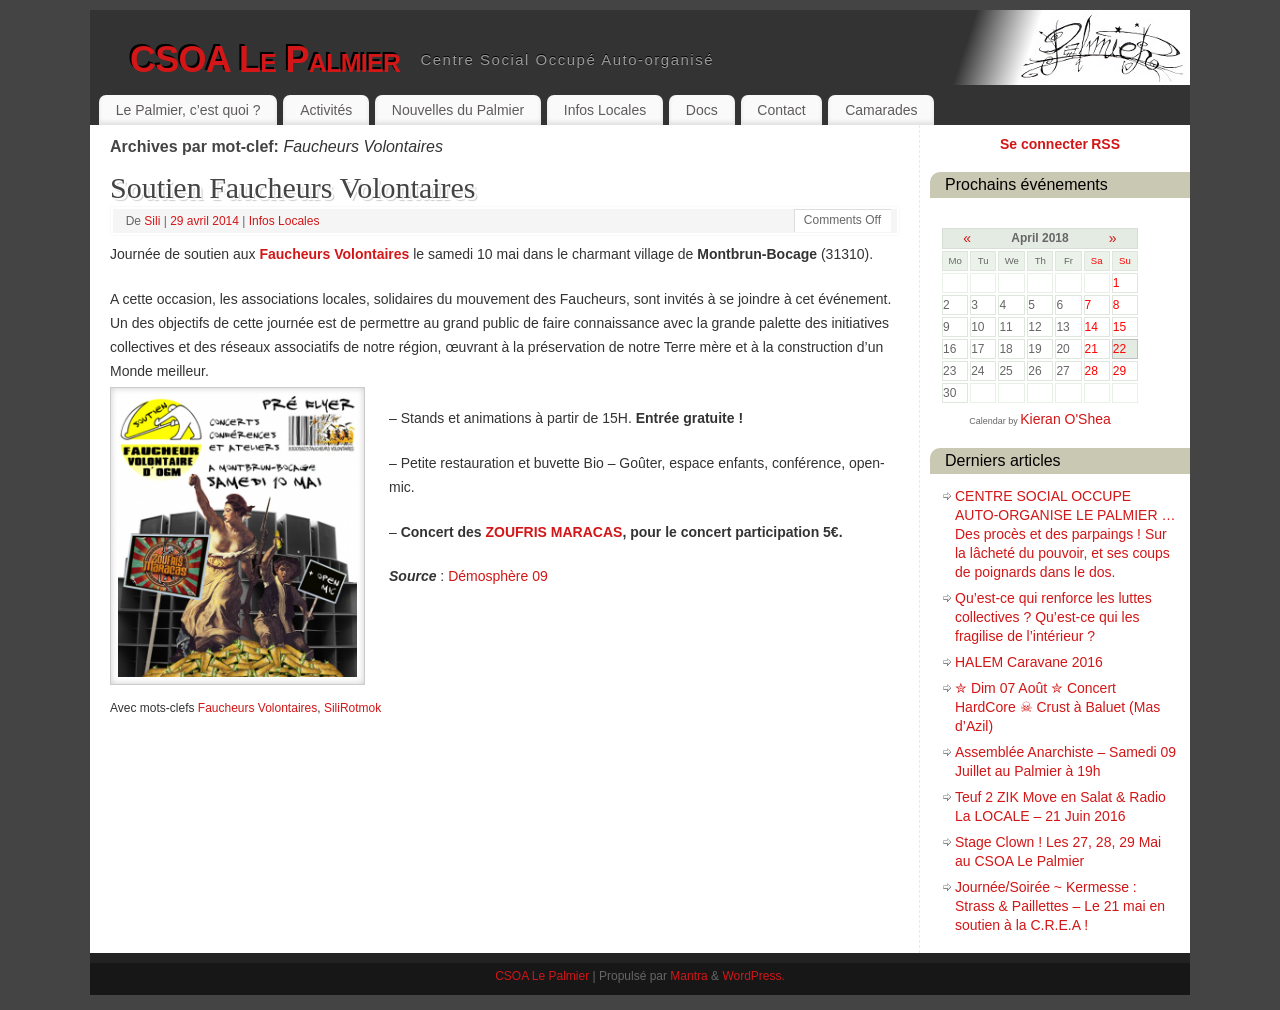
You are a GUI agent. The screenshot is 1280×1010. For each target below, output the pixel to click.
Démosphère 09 (498, 576)
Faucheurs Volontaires (334, 254)
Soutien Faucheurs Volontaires (293, 187)
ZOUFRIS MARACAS (554, 532)
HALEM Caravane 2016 (1029, 662)
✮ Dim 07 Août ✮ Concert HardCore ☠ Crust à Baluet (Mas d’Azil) (1057, 707)
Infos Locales (605, 110)
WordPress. (753, 976)
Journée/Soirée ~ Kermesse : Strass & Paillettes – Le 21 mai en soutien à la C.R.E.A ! (1060, 906)
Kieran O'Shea (1065, 419)
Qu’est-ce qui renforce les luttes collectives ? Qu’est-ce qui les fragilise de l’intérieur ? (1053, 617)
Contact (781, 110)
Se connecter (1044, 144)
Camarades (881, 110)
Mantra (688, 976)
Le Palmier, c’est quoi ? (188, 110)
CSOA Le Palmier (265, 59)
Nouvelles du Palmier (458, 110)
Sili (152, 221)
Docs (702, 110)
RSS (1105, 144)
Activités (326, 110)
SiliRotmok (352, 708)
